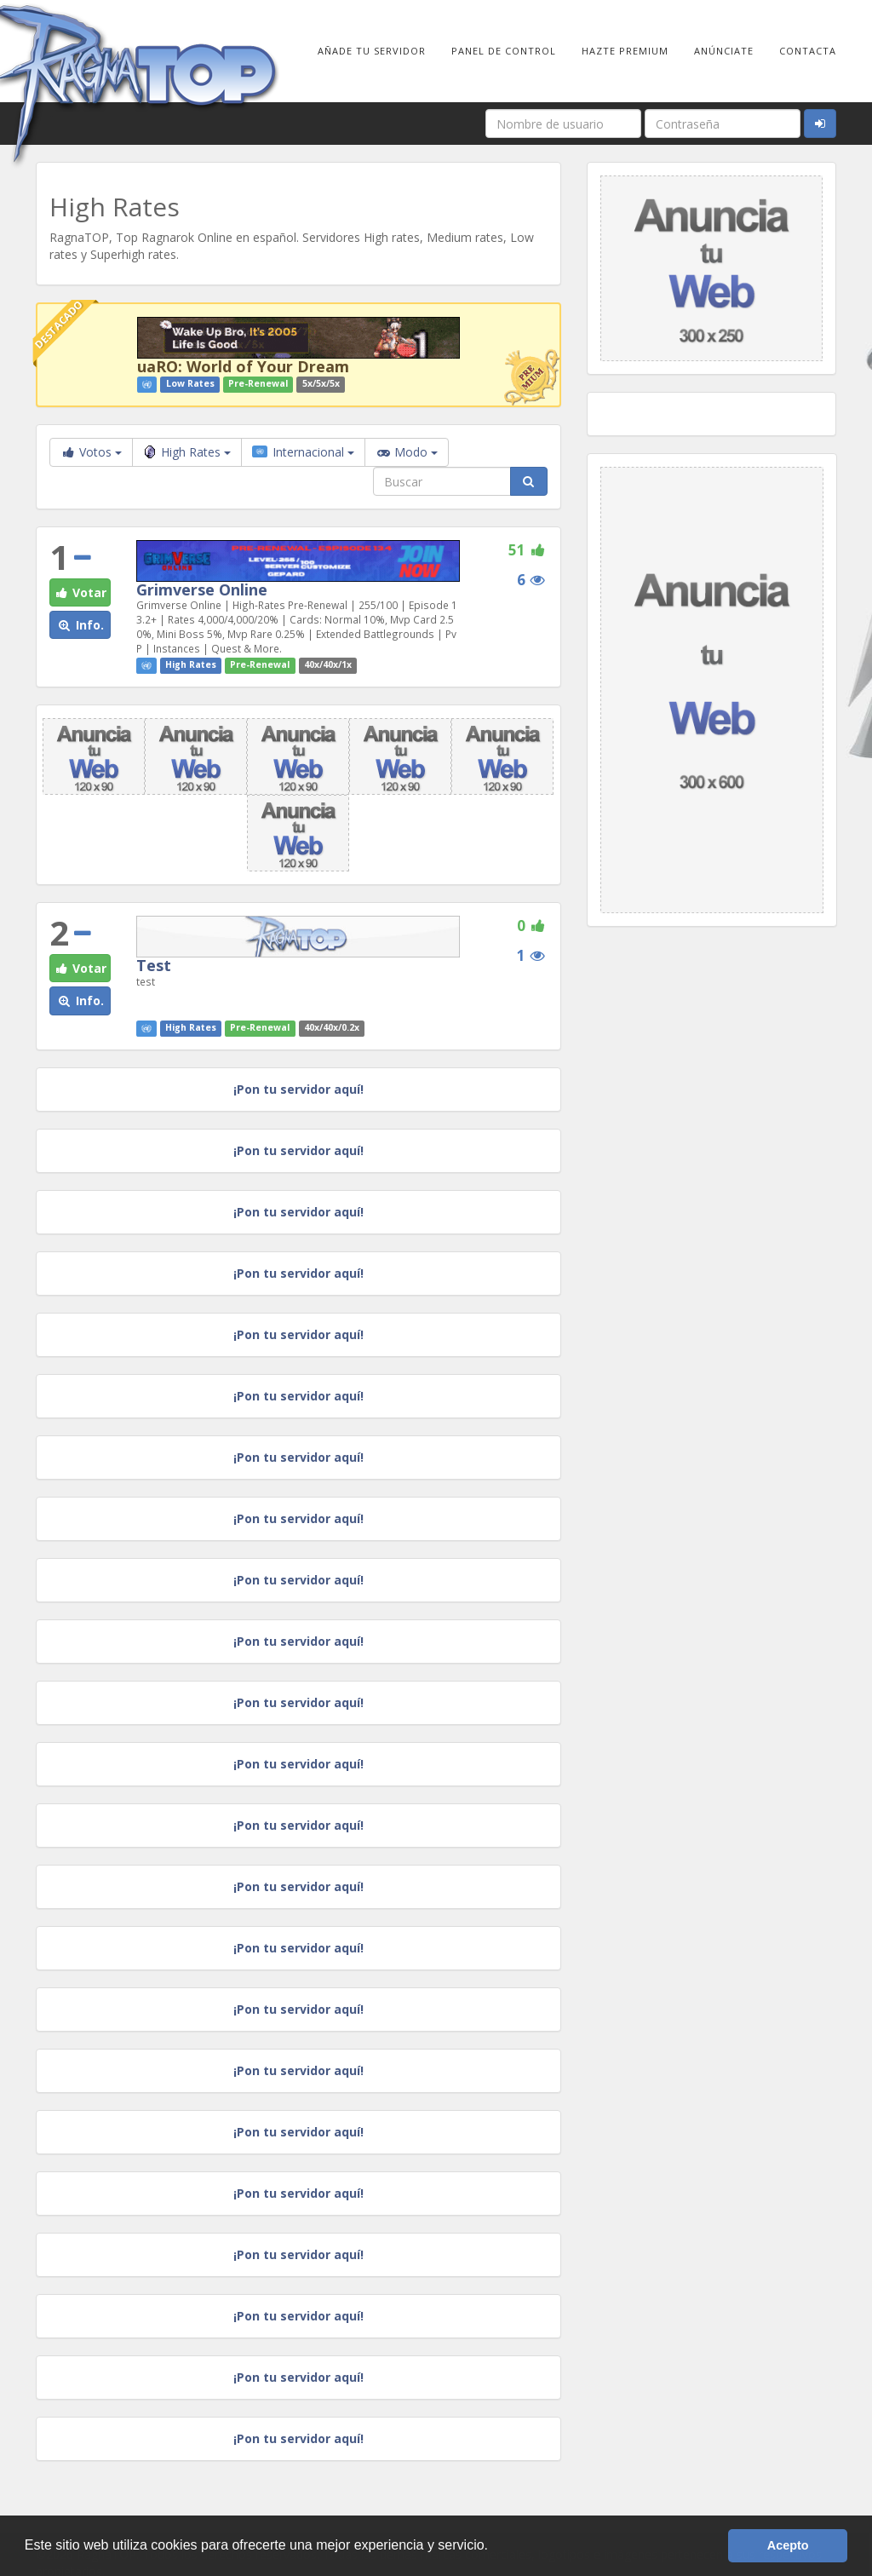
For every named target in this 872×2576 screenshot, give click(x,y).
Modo (407, 452)
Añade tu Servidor (372, 50)
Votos (91, 452)
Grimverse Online (201, 589)
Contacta (807, 50)
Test (153, 965)
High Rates (187, 452)
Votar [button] (80, 592)
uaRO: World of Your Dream (243, 366)
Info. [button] (80, 625)
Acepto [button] (788, 2545)
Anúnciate (724, 50)
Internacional (303, 452)
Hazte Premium (625, 50)
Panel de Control (503, 50)
